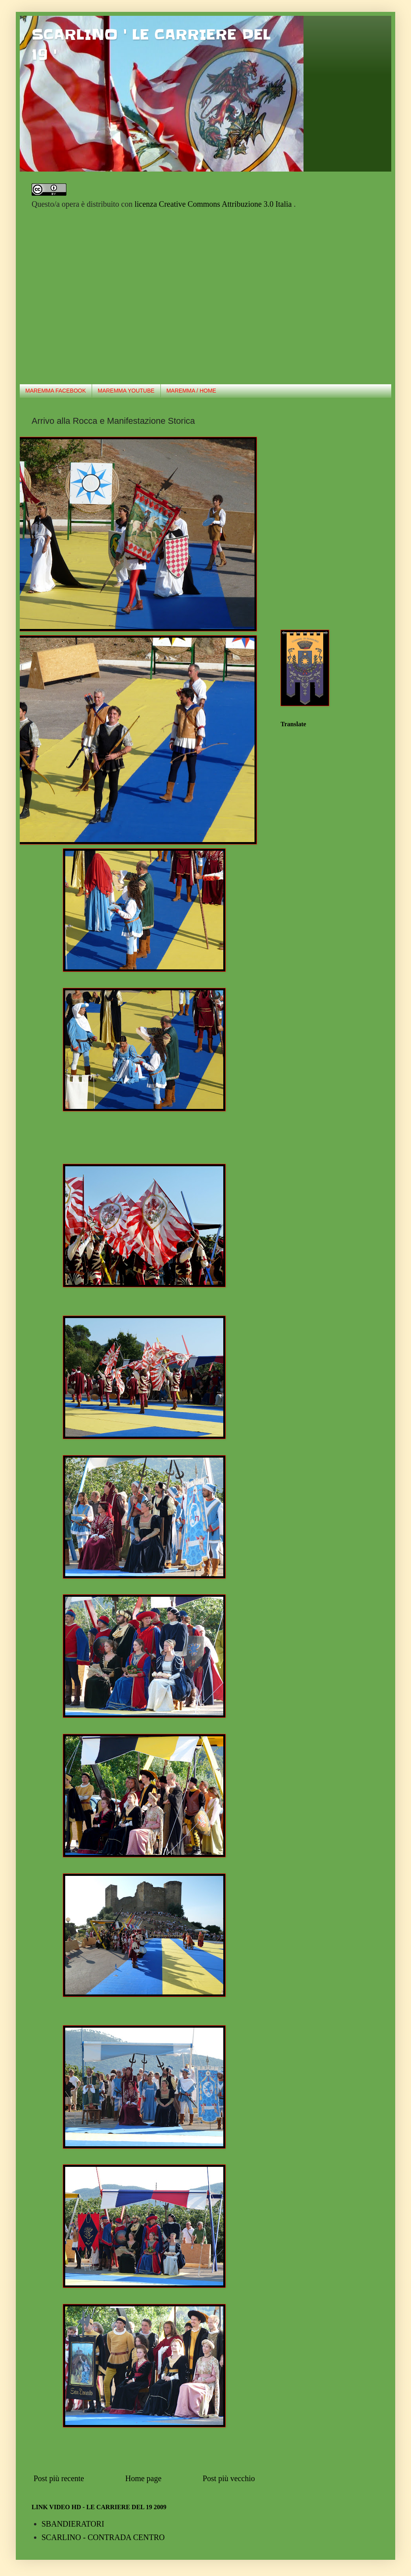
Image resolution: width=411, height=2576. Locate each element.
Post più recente (59, 2478)
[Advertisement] (74, 295)
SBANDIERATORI (72, 2523)
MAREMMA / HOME (191, 390)
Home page (143, 2478)
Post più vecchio (229, 2478)
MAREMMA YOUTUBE (126, 390)
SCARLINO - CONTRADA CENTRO (103, 2537)
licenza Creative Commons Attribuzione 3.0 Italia (214, 204)
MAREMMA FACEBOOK (55, 390)
